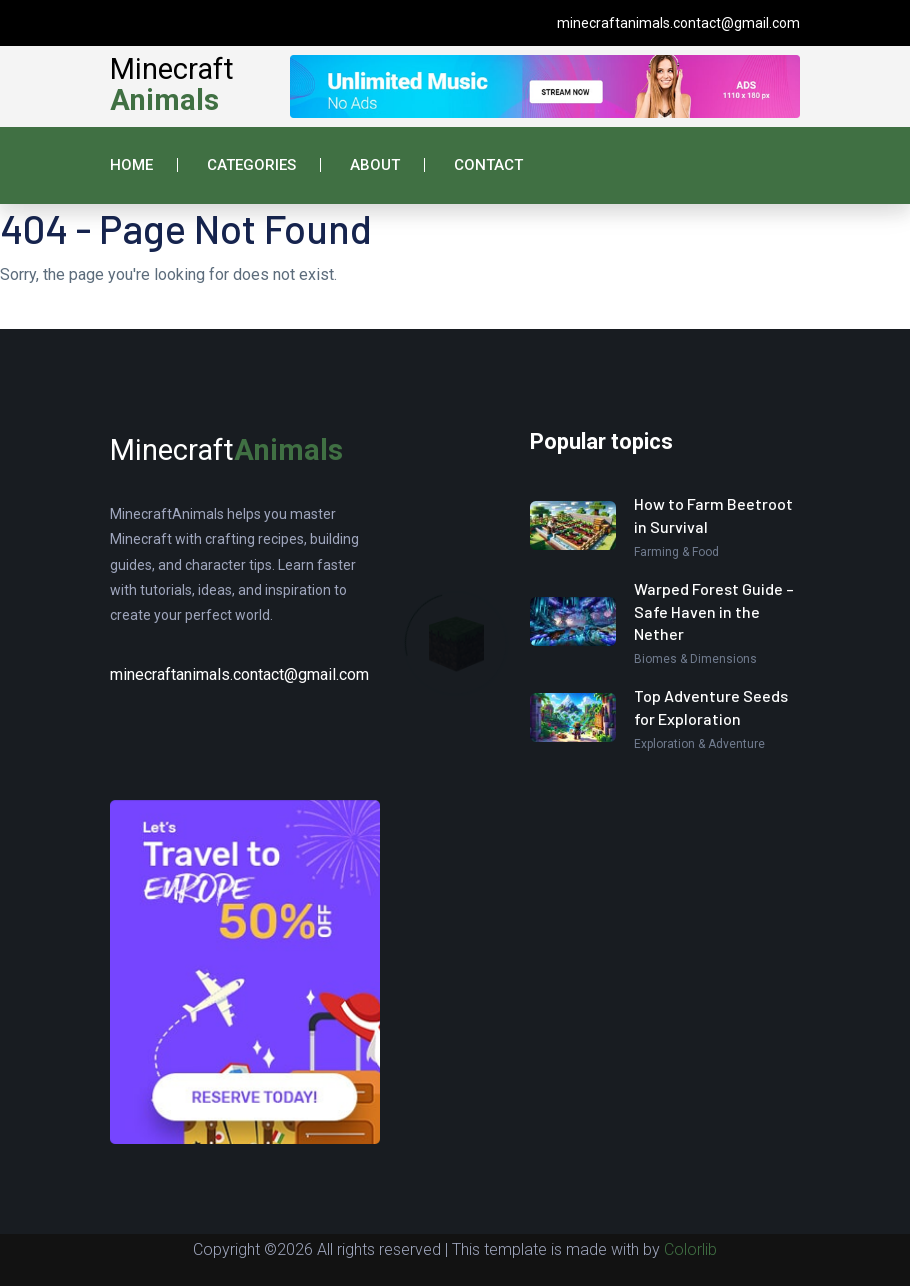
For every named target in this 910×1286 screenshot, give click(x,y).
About (375, 165)
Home (131, 165)
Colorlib (690, 1249)
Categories (251, 165)
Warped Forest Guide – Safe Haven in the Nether (714, 611)
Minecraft (172, 84)
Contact (488, 165)
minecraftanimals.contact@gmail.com (678, 23)
